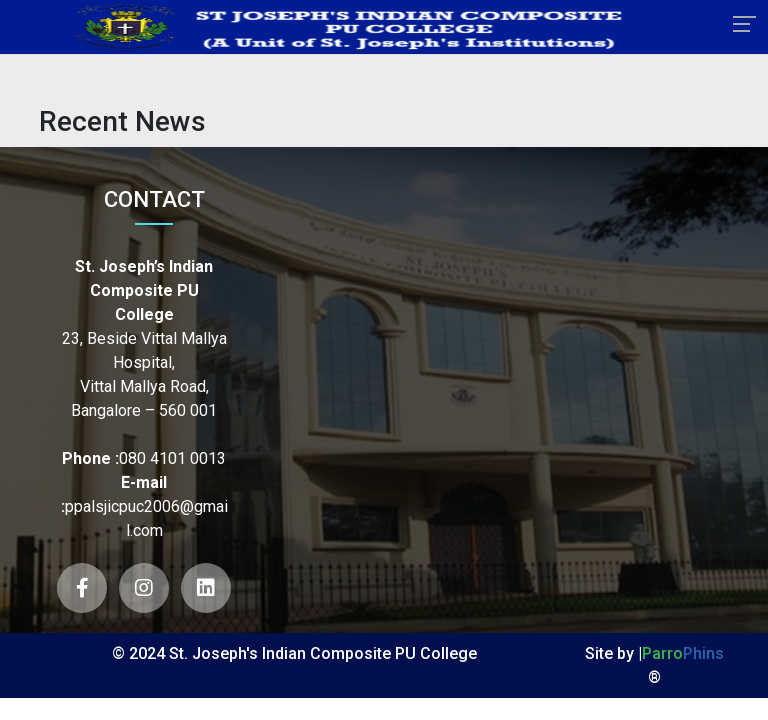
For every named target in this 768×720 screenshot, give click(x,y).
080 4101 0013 (172, 458)
